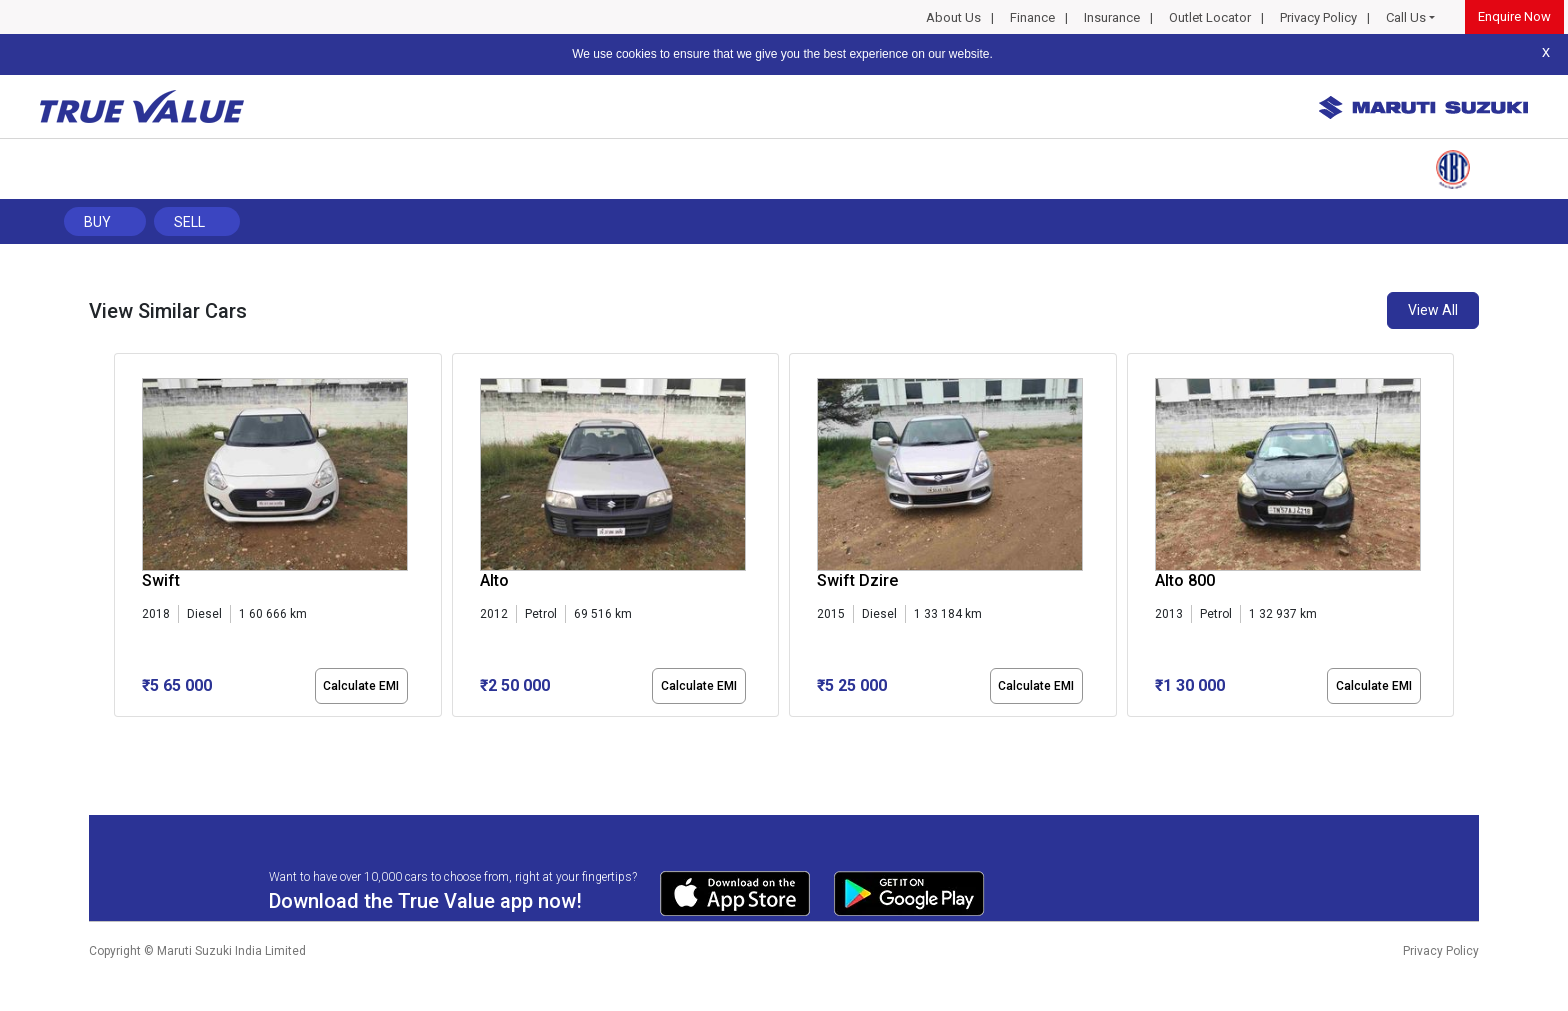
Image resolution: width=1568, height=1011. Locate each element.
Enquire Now (1514, 16)
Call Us (1406, 17)
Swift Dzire (857, 580)
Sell (189, 222)
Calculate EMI (361, 686)
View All (1433, 310)
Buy (97, 222)
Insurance (1112, 17)
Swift (161, 580)
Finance (1032, 17)
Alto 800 (1185, 580)
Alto (494, 580)
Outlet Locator (1210, 17)
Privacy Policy (1318, 17)
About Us (953, 17)
